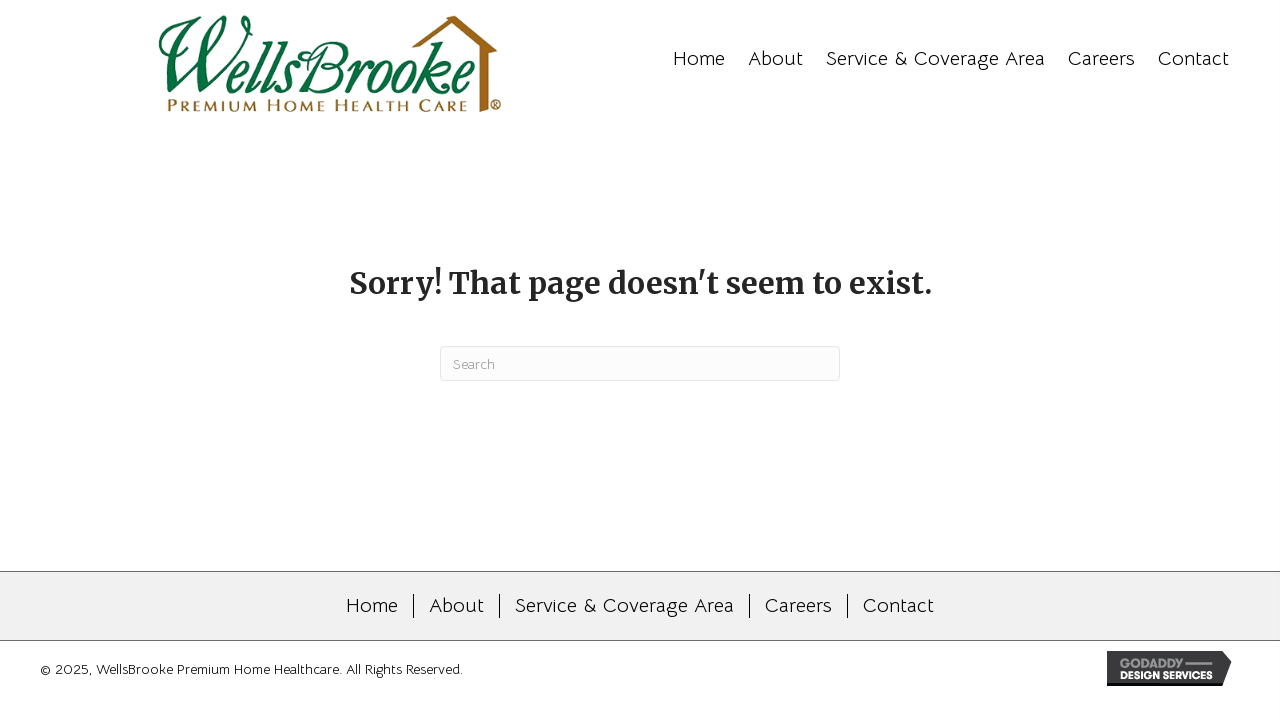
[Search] (640, 363)
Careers (798, 606)
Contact (898, 606)
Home (372, 606)
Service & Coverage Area (624, 606)
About (456, 606)
